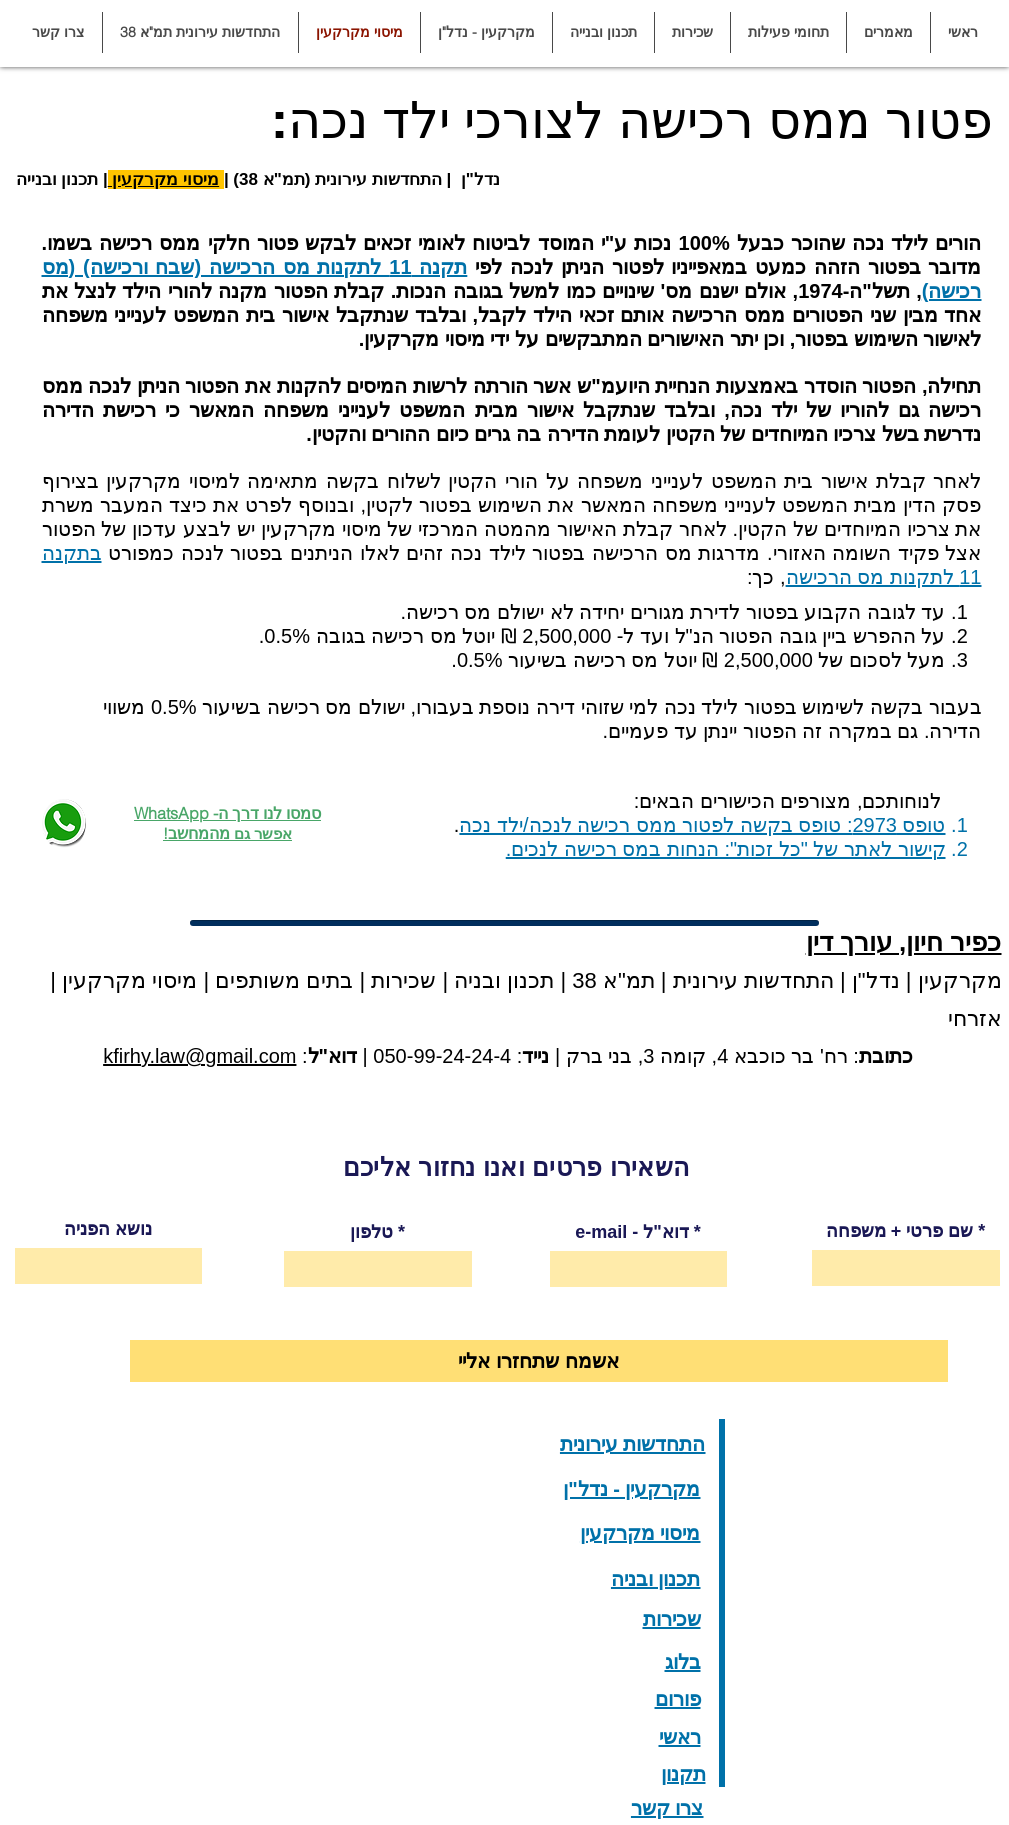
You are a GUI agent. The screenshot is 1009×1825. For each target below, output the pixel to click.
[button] (888, 32)
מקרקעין (960, 980)
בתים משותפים (284, 980)
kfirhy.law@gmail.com (199, 1056)
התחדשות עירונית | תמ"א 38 (700, 980)
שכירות (403, 980)
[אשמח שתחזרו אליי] (539, 1361)
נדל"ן (873, 980)
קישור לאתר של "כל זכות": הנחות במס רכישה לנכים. (726, 849)
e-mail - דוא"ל (632, 1232)
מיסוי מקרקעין (163, 179)
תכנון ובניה (504, 980)
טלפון (371, 1232)
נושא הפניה (108, 1229)
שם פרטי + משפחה (900, 1231)
